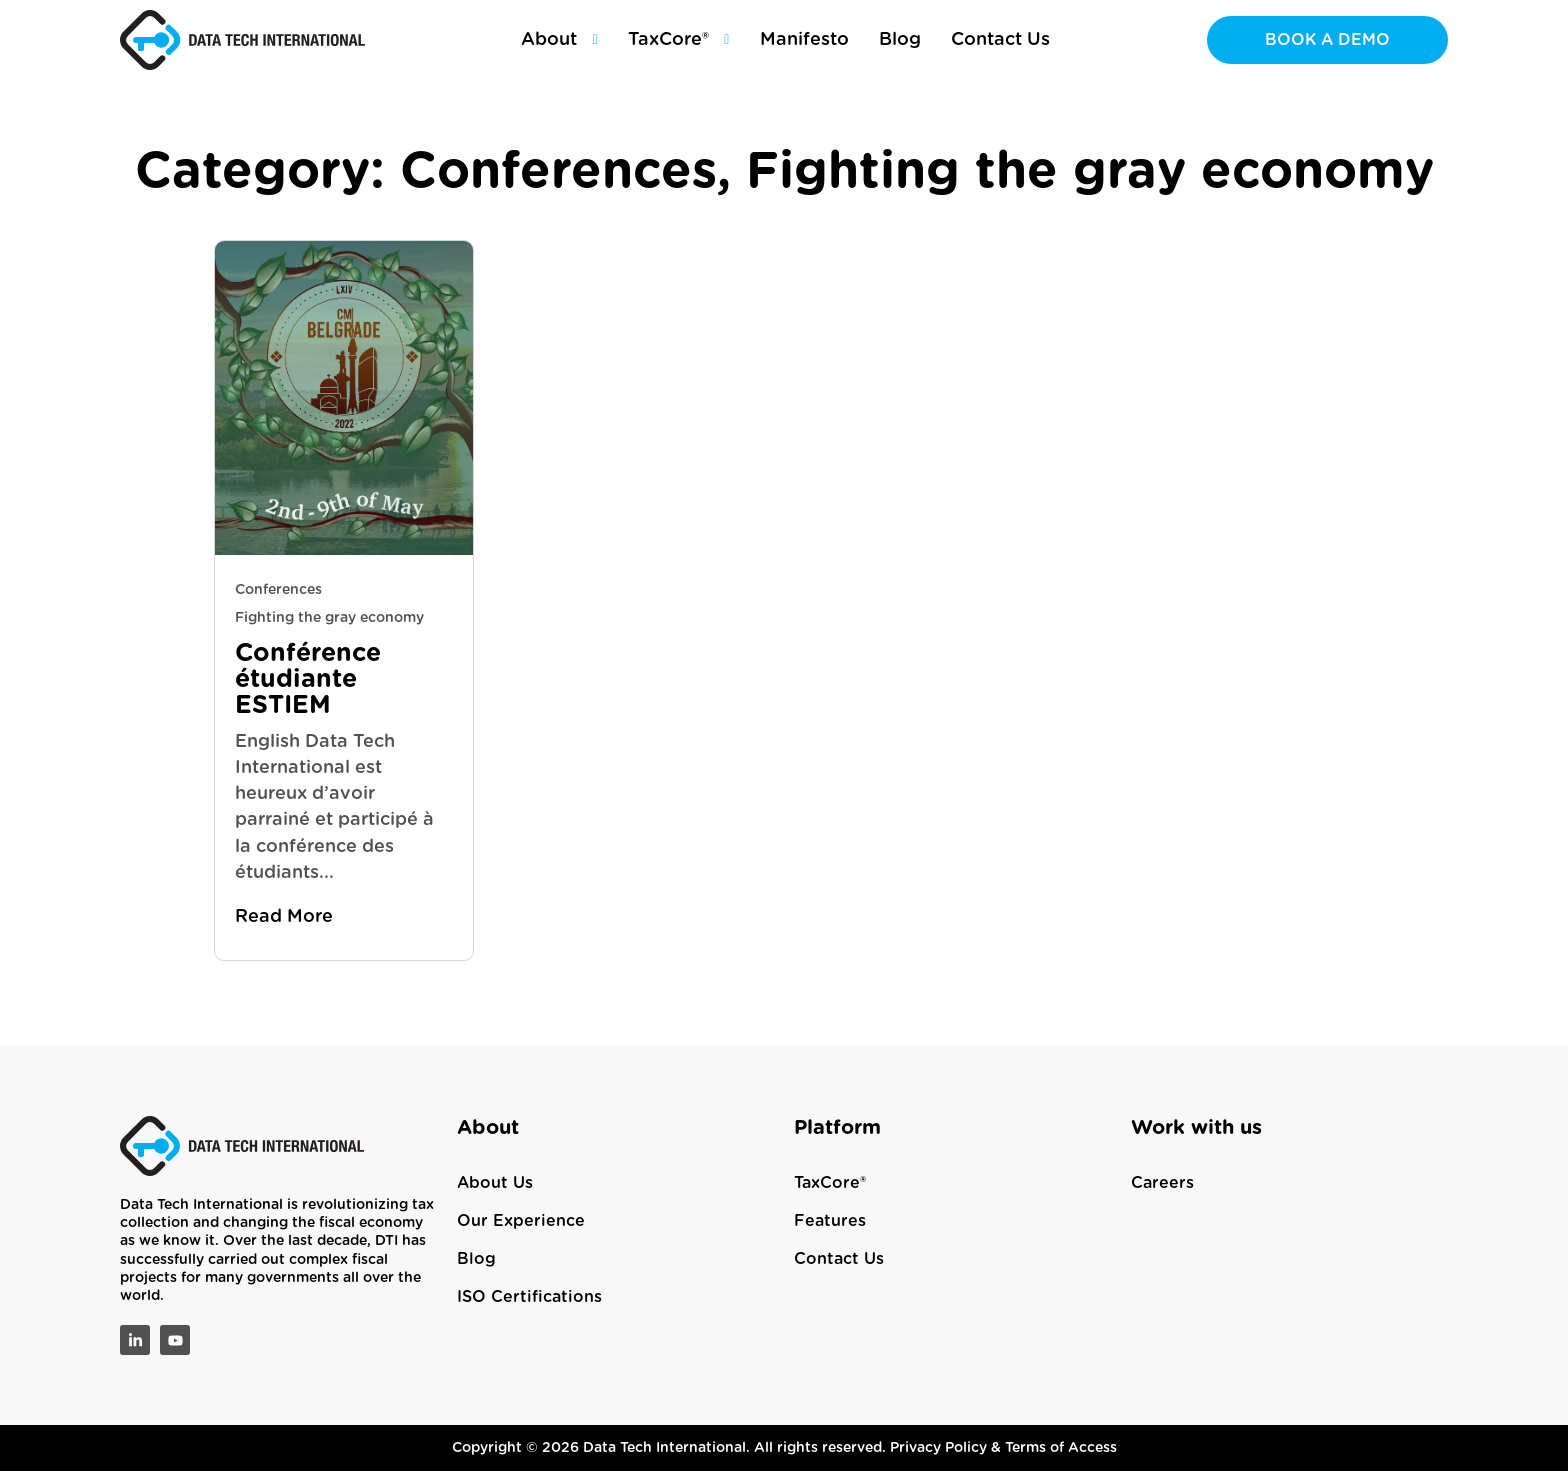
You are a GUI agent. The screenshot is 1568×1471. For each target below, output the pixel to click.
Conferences (278, 590)
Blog (476, 1259)
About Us (495, 1183)
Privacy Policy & (947, 1448)
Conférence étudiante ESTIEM (308, 679)
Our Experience (521, 1221)
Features (830, 1221)
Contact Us (839, 1259)
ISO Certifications (529, 1297)
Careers (1162, 1183)
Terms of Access (1061, 1448)
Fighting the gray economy (329, 618)
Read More (284, 917)
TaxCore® (830, 1183)
